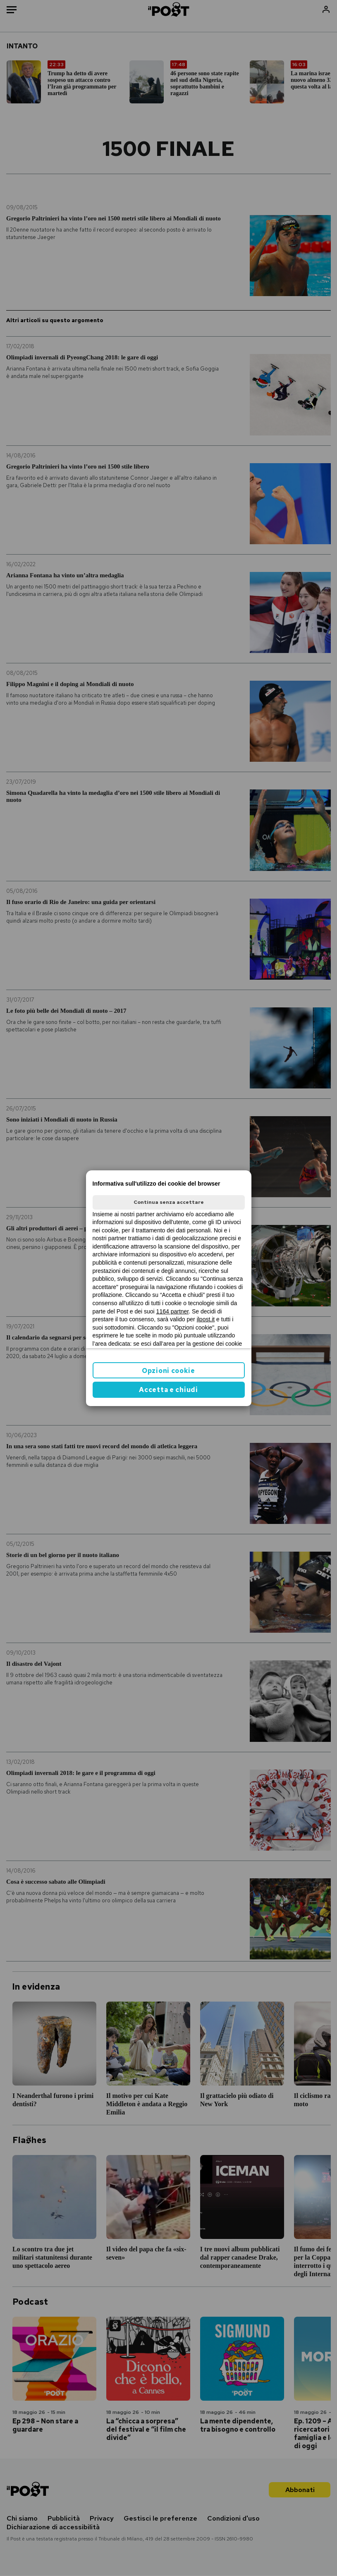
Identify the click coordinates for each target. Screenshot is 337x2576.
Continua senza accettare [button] (169, 1202)
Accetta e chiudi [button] (168, 1389)
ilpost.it (206, 1319)
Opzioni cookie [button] (168, 1370)
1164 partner (172, 1311)
